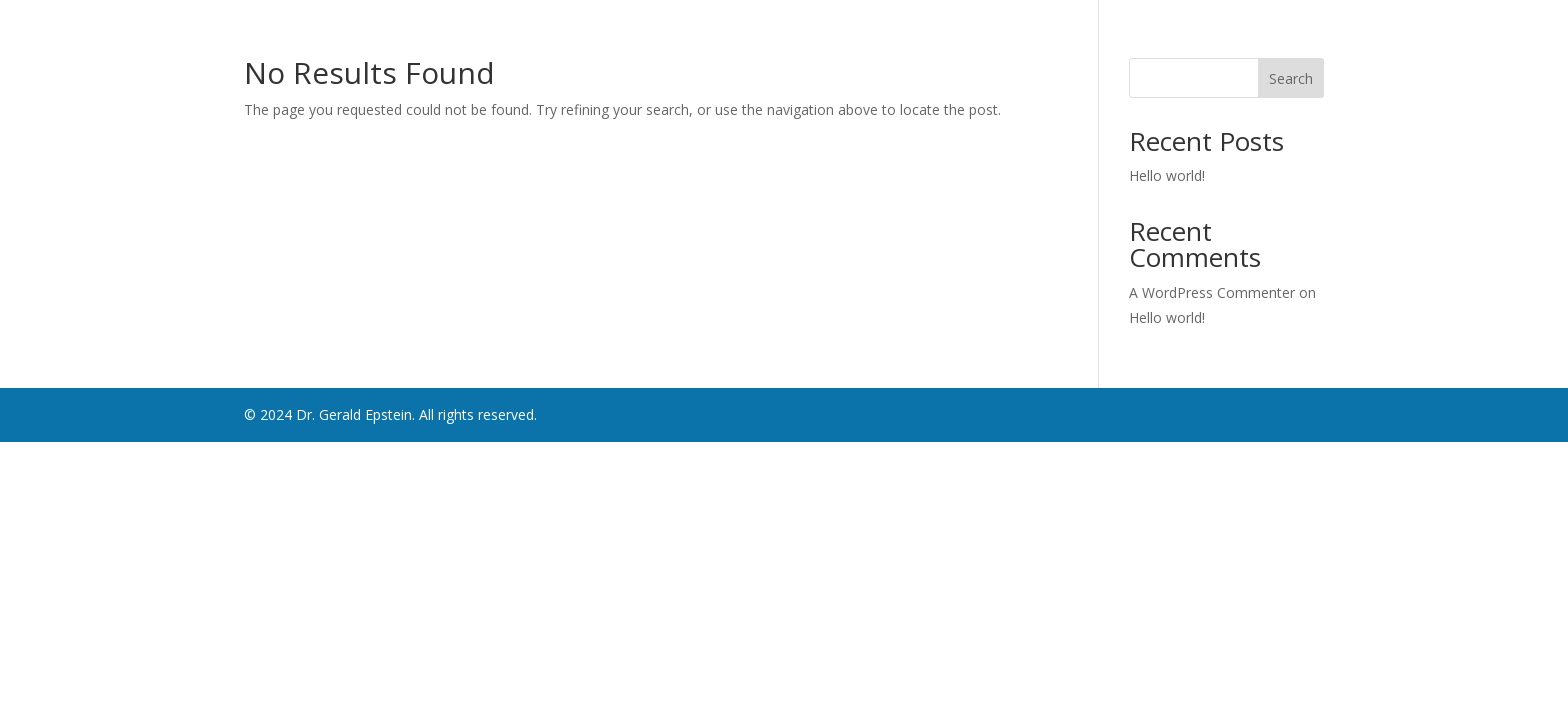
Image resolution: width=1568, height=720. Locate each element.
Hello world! (1167, 175)
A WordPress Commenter (1212, 292)
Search (1291, 78)
